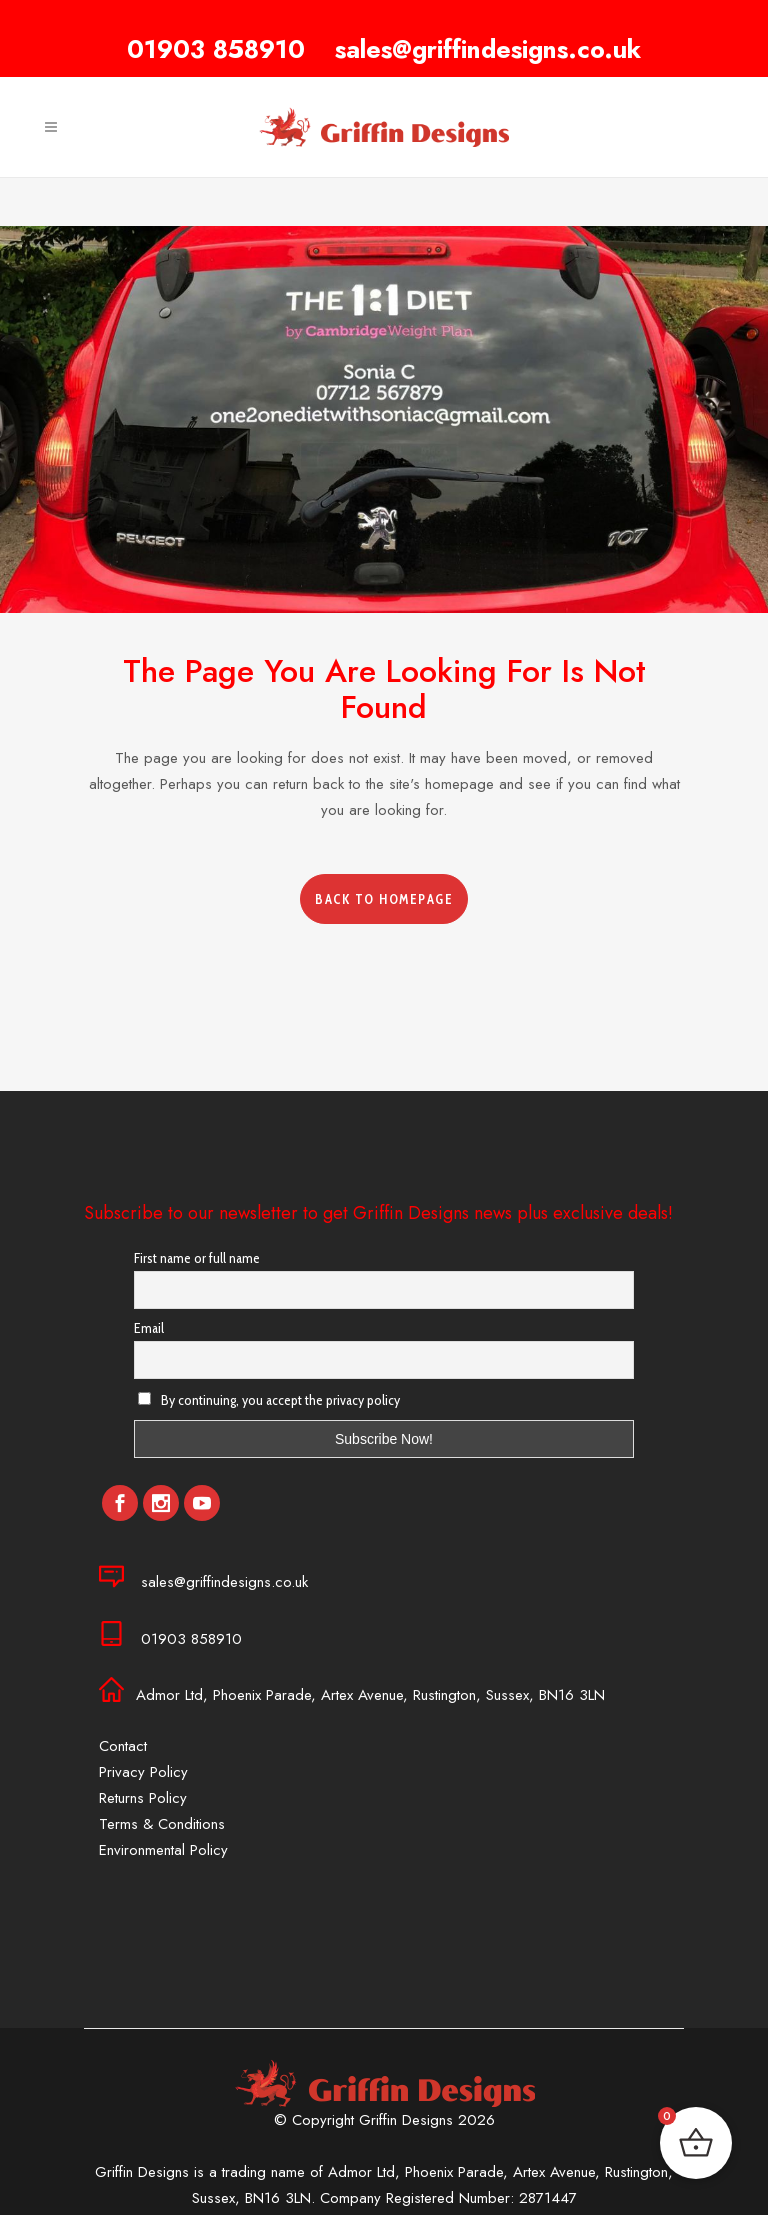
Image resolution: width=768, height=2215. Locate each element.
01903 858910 (216, 49)
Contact (123, 1746)
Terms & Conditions (162, 1824)
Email (149, 1328)
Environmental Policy (163, 1850)
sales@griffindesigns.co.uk (488, 49)
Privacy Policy (143, 1772)
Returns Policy (143, 1798)
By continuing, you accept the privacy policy (269, 1400)
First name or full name (197, 1258)
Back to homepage (384, 899)
